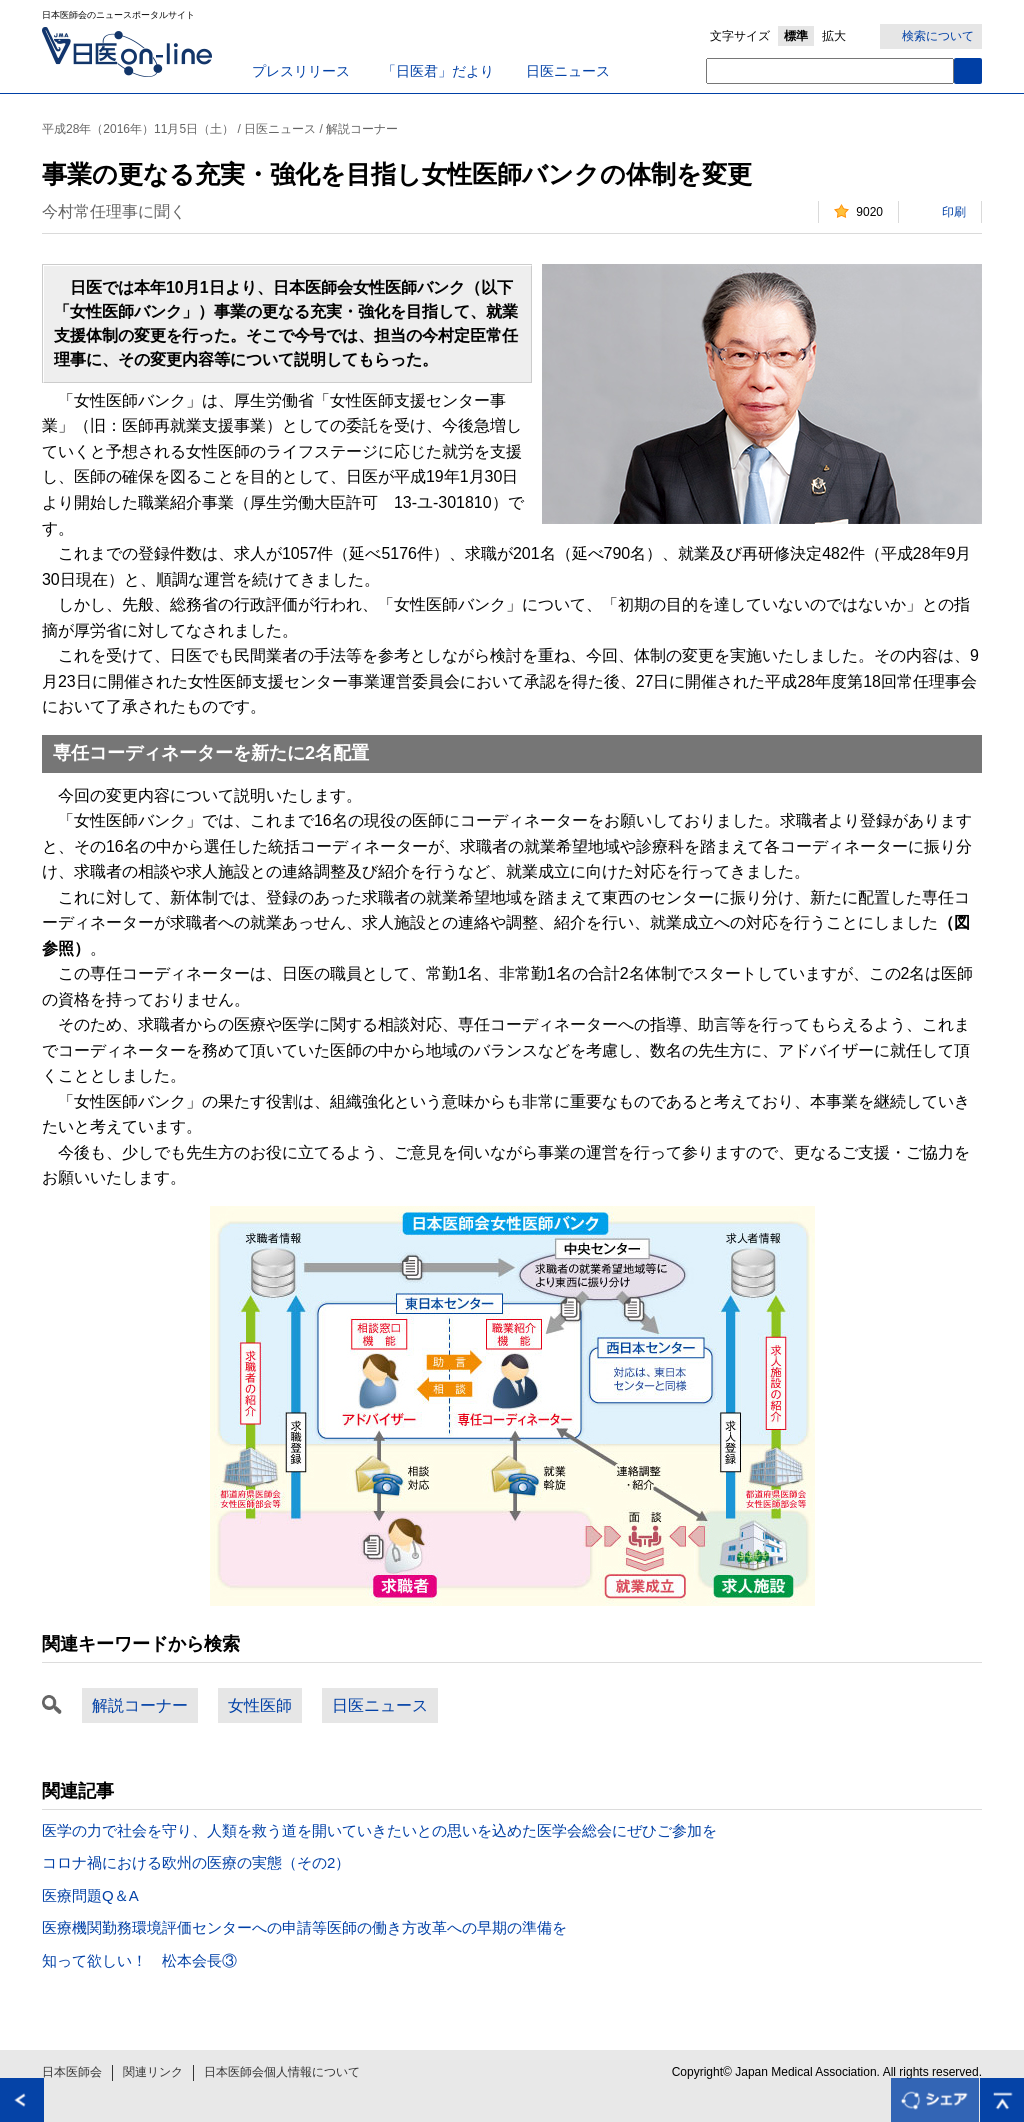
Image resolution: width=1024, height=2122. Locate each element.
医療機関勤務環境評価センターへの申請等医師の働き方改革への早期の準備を (304, 1927)
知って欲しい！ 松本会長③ (139, 1960)
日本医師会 (72, 2072)
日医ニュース (568, 71)
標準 (796, 36)
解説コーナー (140, 1705)
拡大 (834, 36)
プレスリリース (301, 71)
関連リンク (153, 2072)
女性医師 (260, 1705)
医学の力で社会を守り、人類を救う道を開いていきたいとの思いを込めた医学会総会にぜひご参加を (379, 1830)
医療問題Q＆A (90, 1895)
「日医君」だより (438, 71)
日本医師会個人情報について (282, 2072)
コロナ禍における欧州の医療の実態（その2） (196, 1862)
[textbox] (830, 71)
